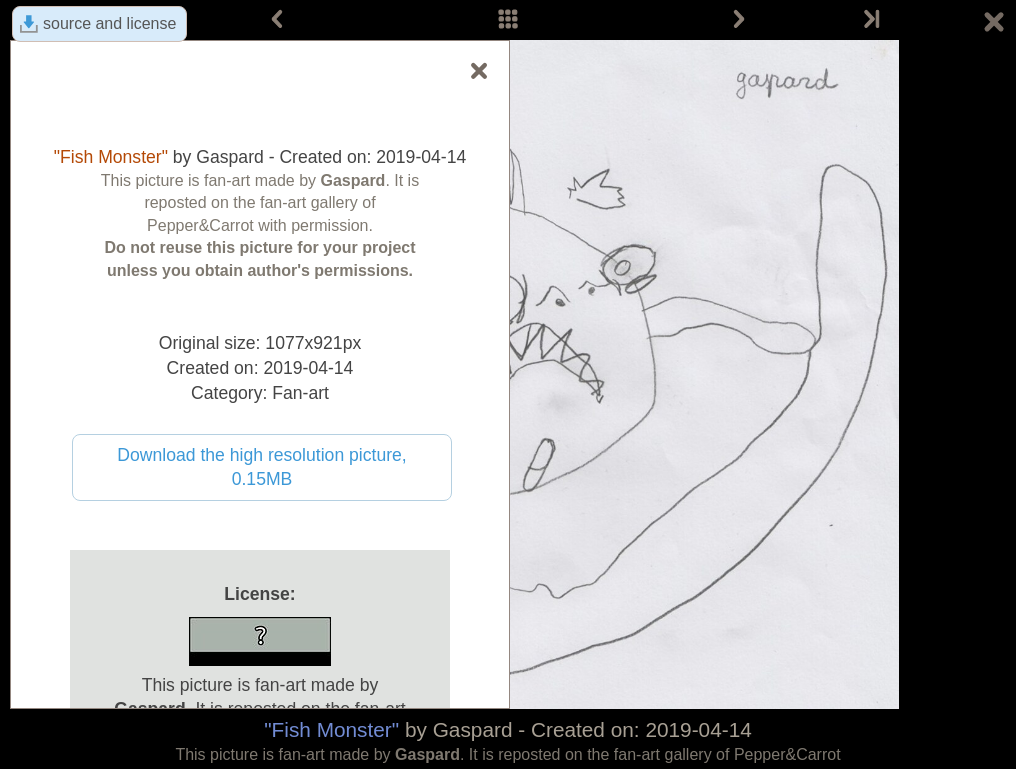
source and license (109, 23)
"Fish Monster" (331, 729)
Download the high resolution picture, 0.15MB (262, 467)
